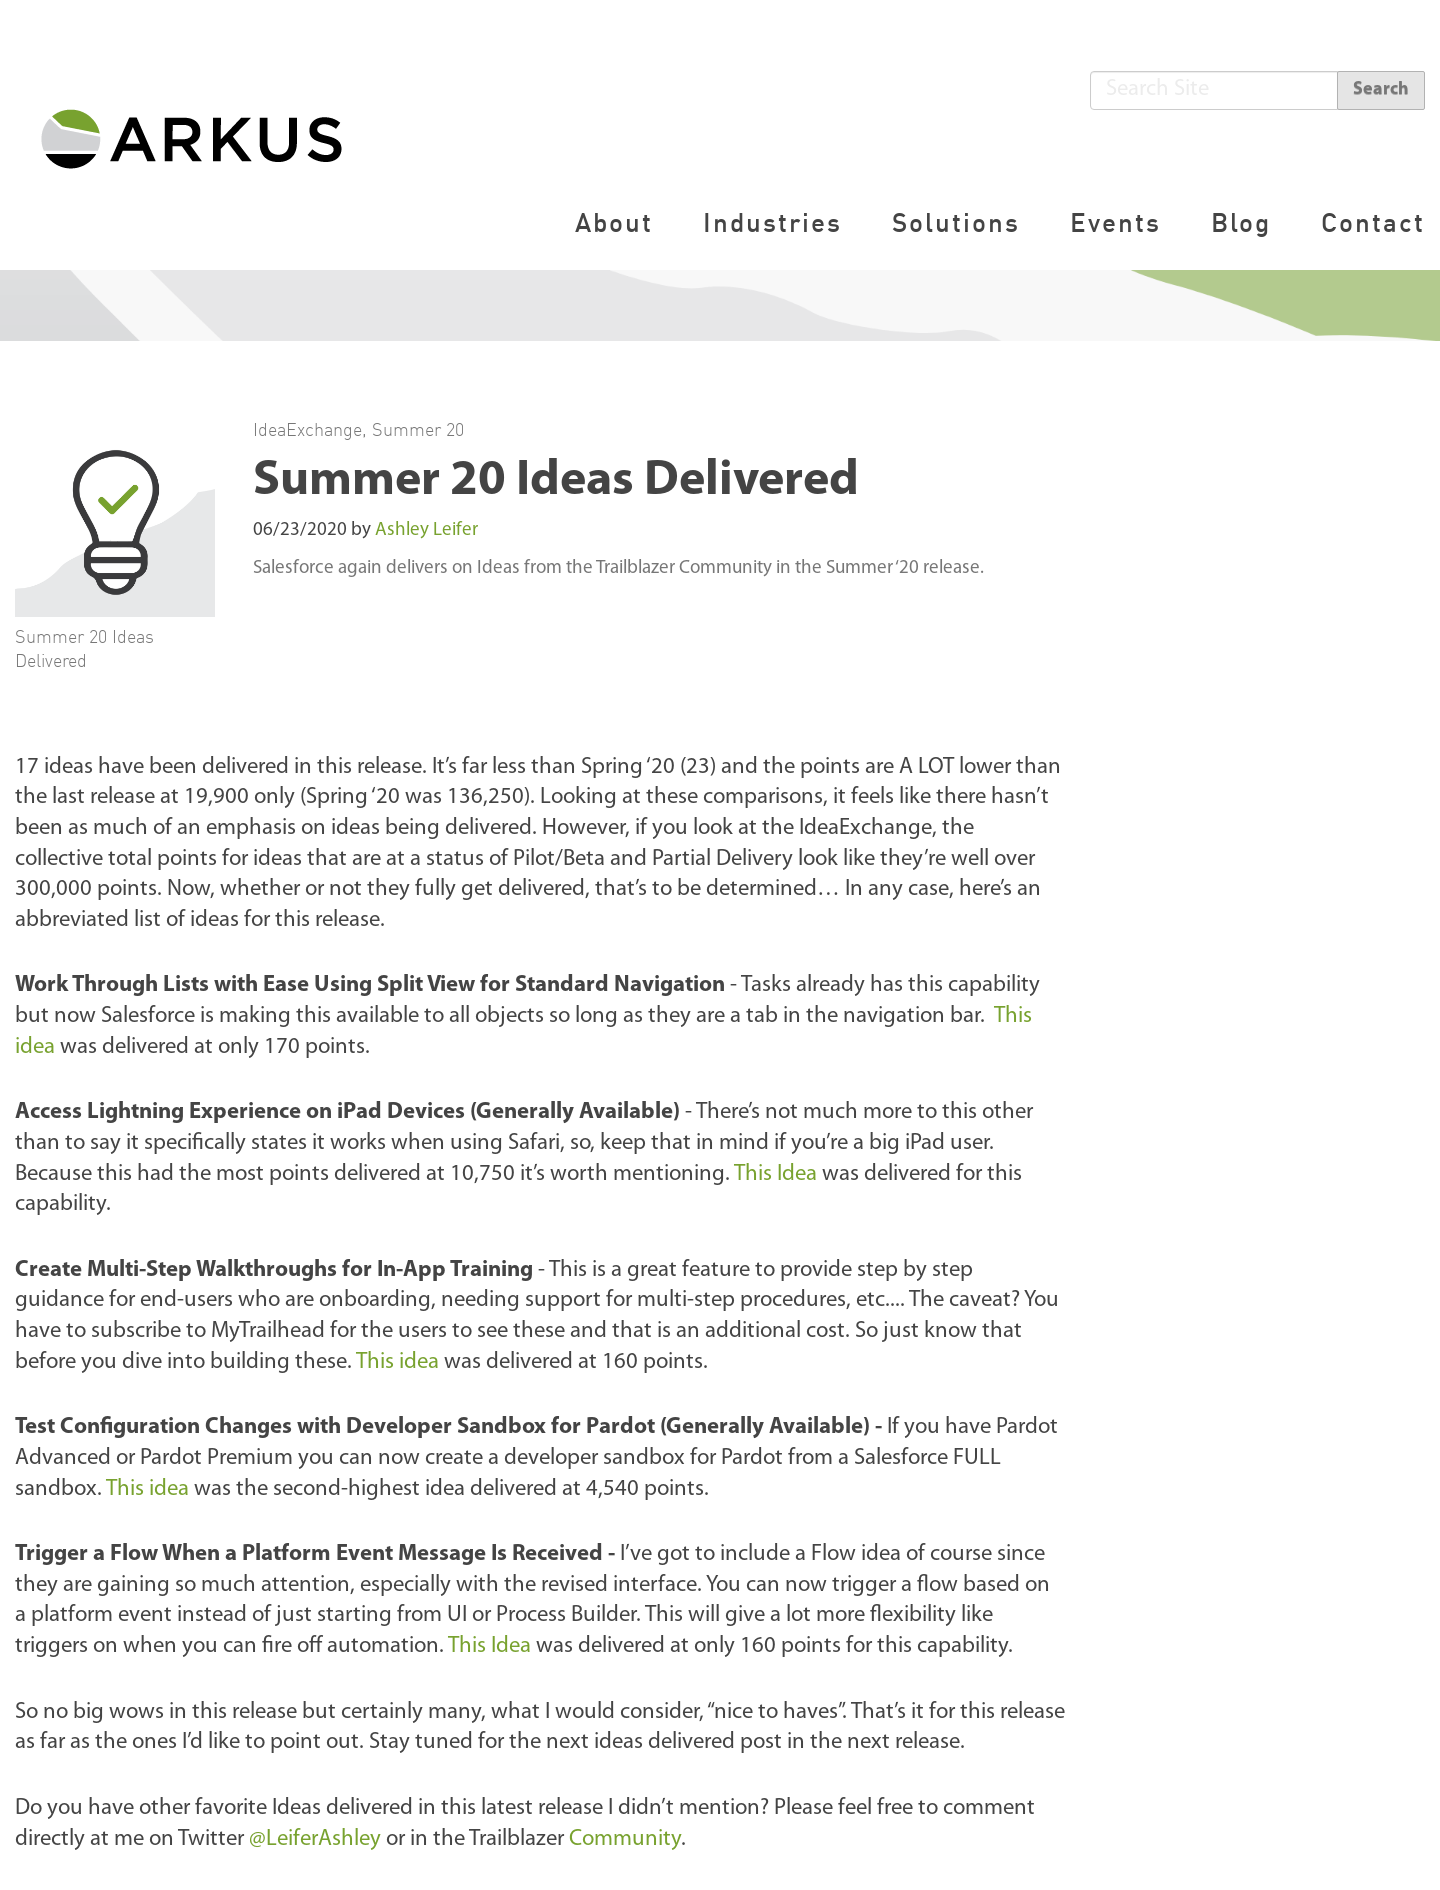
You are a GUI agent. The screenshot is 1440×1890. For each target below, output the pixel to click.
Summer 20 (418, 429)
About (614, 222)
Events (1115, 222)
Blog (1241, 222)
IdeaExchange (307, 429)
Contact (1373, 222)
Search (1381, 89)
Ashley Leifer (426, 530)
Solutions (956, 222)
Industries (772, 222)
